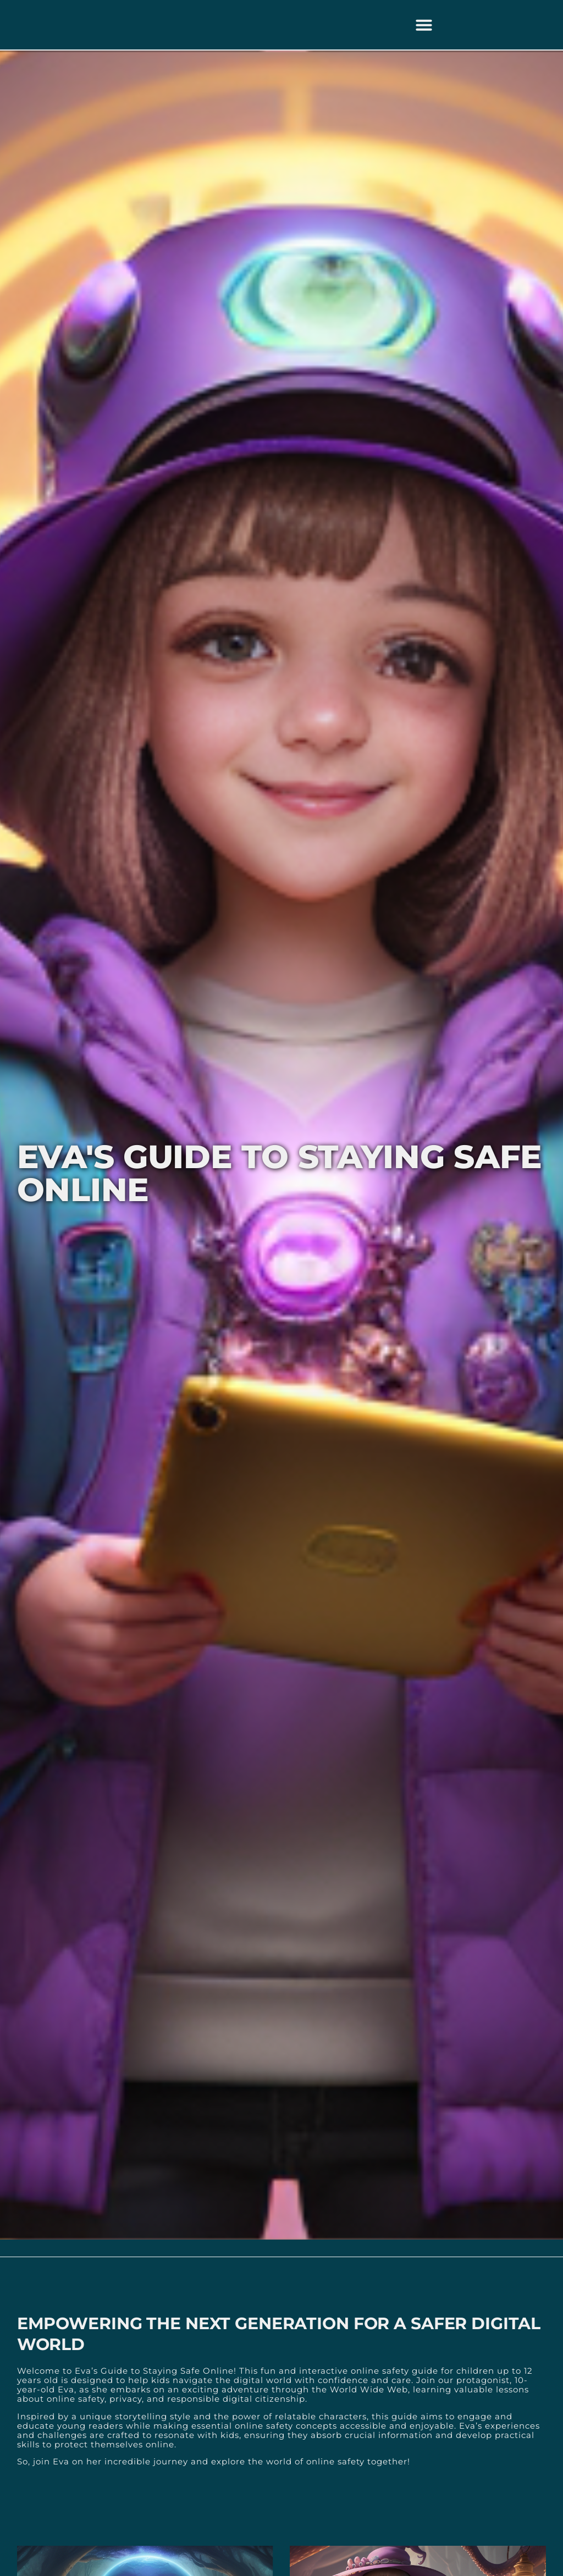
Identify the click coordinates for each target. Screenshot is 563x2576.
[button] (424, 25)
